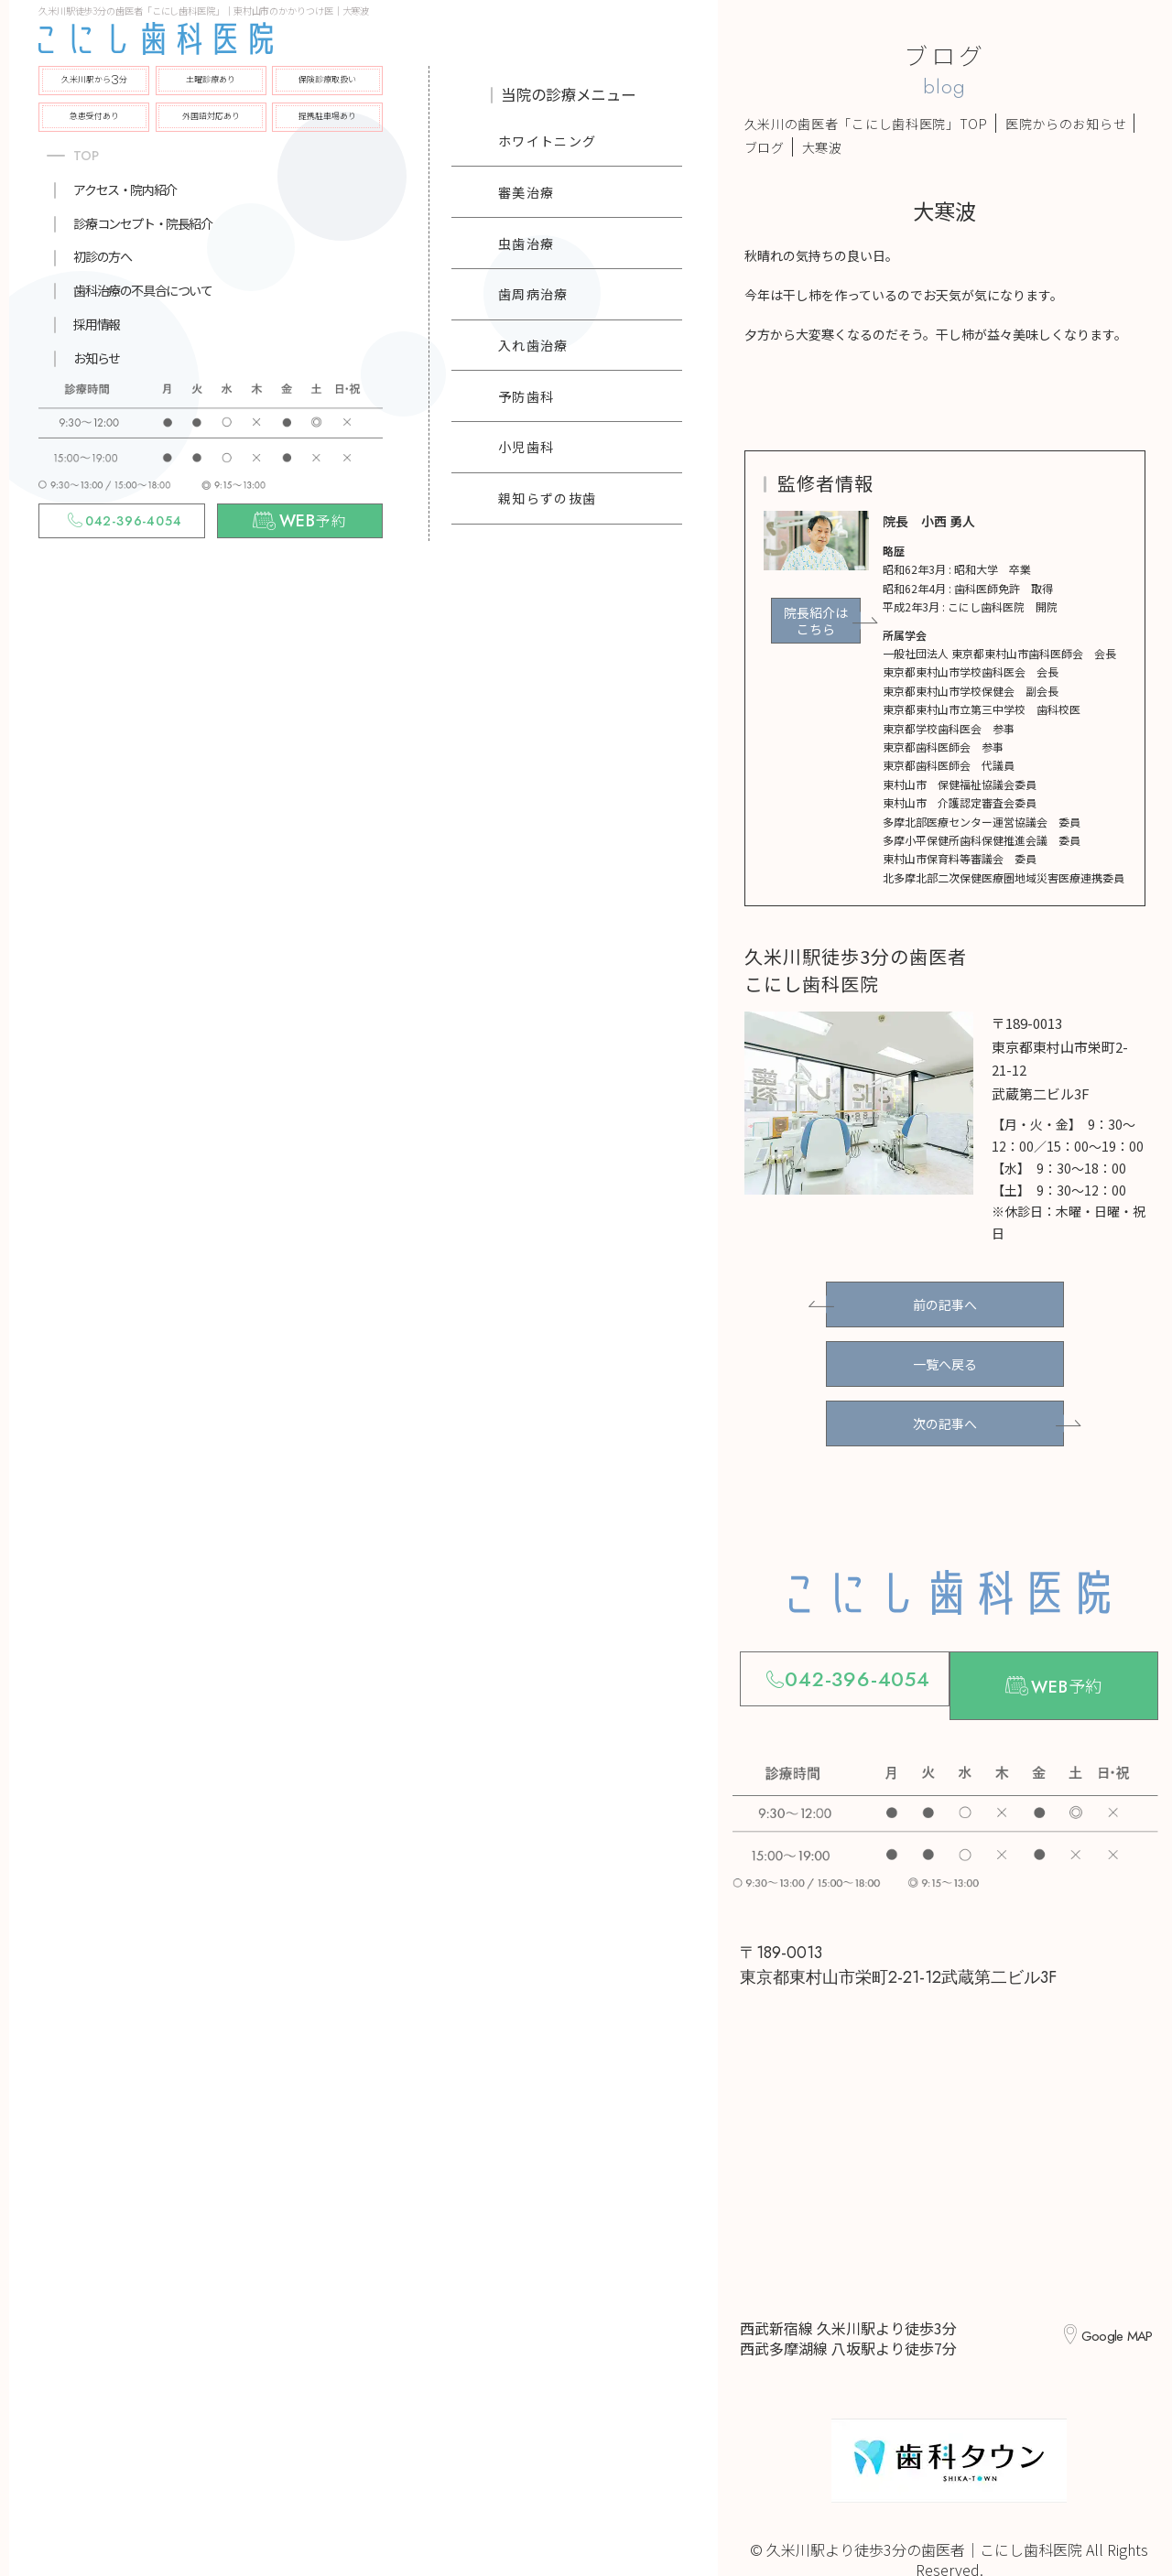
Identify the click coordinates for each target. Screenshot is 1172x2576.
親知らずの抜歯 (547, 498)
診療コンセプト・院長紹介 (142, 223)
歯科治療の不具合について (142, 290)
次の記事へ (945, 1400)
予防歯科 (526, 396)
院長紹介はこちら (816, 620)
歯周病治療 (533, 294)
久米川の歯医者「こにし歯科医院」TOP (866, 123)
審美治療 (526, 192)
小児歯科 (526, 447)
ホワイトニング (547, 141)
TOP (86, 155)
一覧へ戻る (945, 1350)
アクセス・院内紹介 (124, 189)
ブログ (764, 147)
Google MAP (1110, 2298)
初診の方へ (102, 256)
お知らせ (96, 358)
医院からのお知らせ (1065, 123)
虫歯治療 (526, 243)
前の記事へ (945, 1300)
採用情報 (96, 324)
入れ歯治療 (533, 345)
